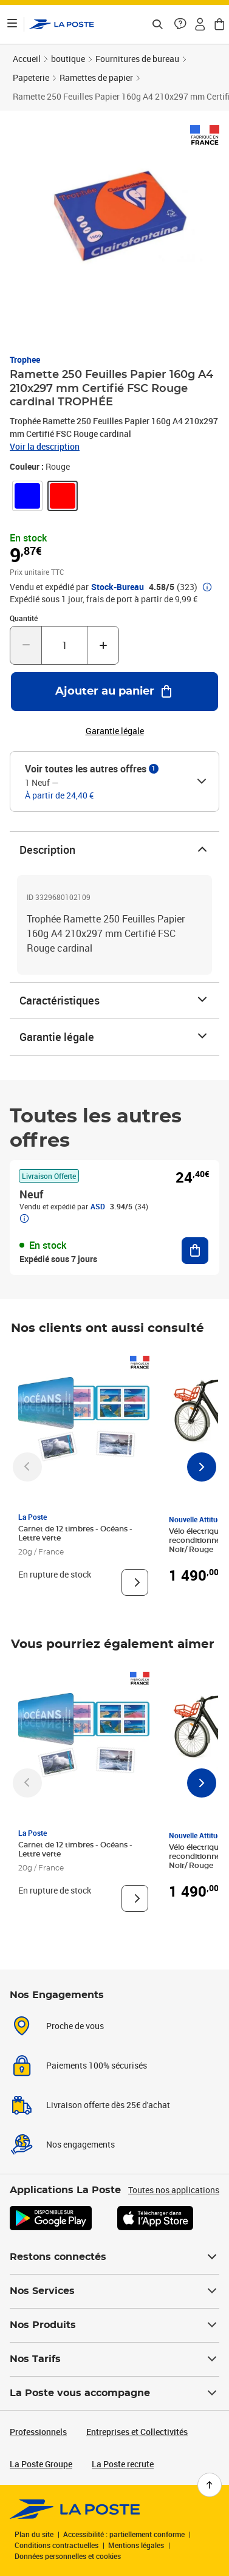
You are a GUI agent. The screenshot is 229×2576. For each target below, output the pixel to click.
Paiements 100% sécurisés (96, 2065)
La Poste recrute (123, 2464)
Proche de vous (75, 2026)
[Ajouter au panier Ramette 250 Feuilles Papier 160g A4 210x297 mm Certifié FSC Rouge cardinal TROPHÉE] (114, 691)
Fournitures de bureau (137, 58)
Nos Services (114, 2291)
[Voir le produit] (134, 1582)
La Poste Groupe (41, 2464)
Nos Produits (114, 2325)
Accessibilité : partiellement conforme (124, 2534)
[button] (180, 24)
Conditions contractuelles (56, 2545)
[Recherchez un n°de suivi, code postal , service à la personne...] (157, 24)
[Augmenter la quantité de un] (102, 645)
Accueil (27, 58)
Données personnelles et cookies (68, 2556)
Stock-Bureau (117, 587)
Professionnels (38, 2431)
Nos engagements (80, 2144)
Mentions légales (136, 2545)
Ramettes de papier (96, 77)
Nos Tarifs (114, 2359)
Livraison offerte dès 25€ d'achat (108, 2105)
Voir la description (45, 446)
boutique (68, 58)
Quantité (24, 618)
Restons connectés (114, 2257)
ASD (98, 1206)
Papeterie (31, 77)
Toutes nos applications (173, 2190)
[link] (27, 496)
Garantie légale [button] (115, 731)
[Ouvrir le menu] (12, 24)
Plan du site (34, 2534)
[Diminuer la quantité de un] (25, 645)
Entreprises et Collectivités (137, 2431)
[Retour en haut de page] (209, 2485)
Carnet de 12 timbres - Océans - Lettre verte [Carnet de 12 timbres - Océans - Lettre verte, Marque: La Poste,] (75, 1533)
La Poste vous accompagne (114, 2393)
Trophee (25, 359)
